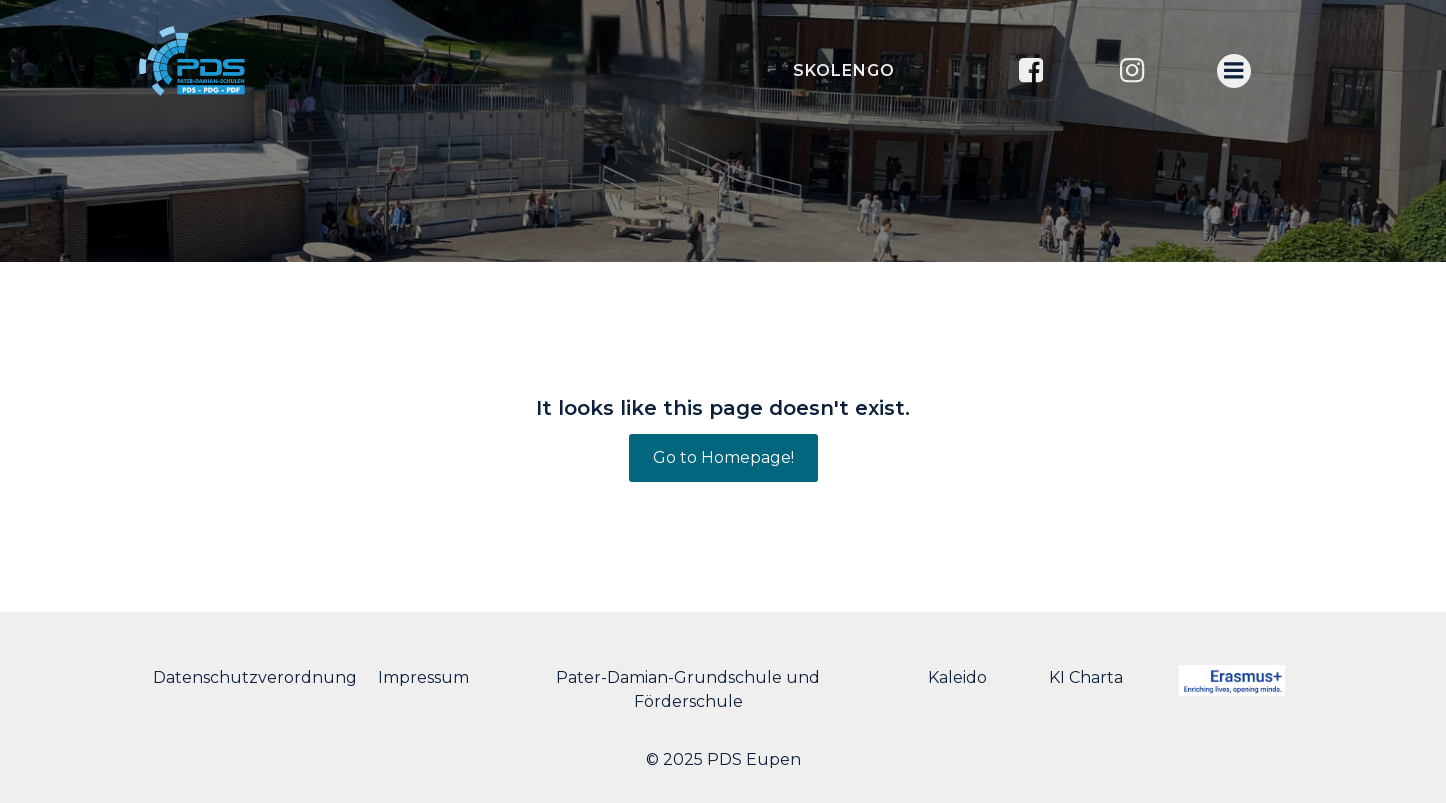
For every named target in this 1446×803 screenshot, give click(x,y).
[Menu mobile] (1234, 71)
